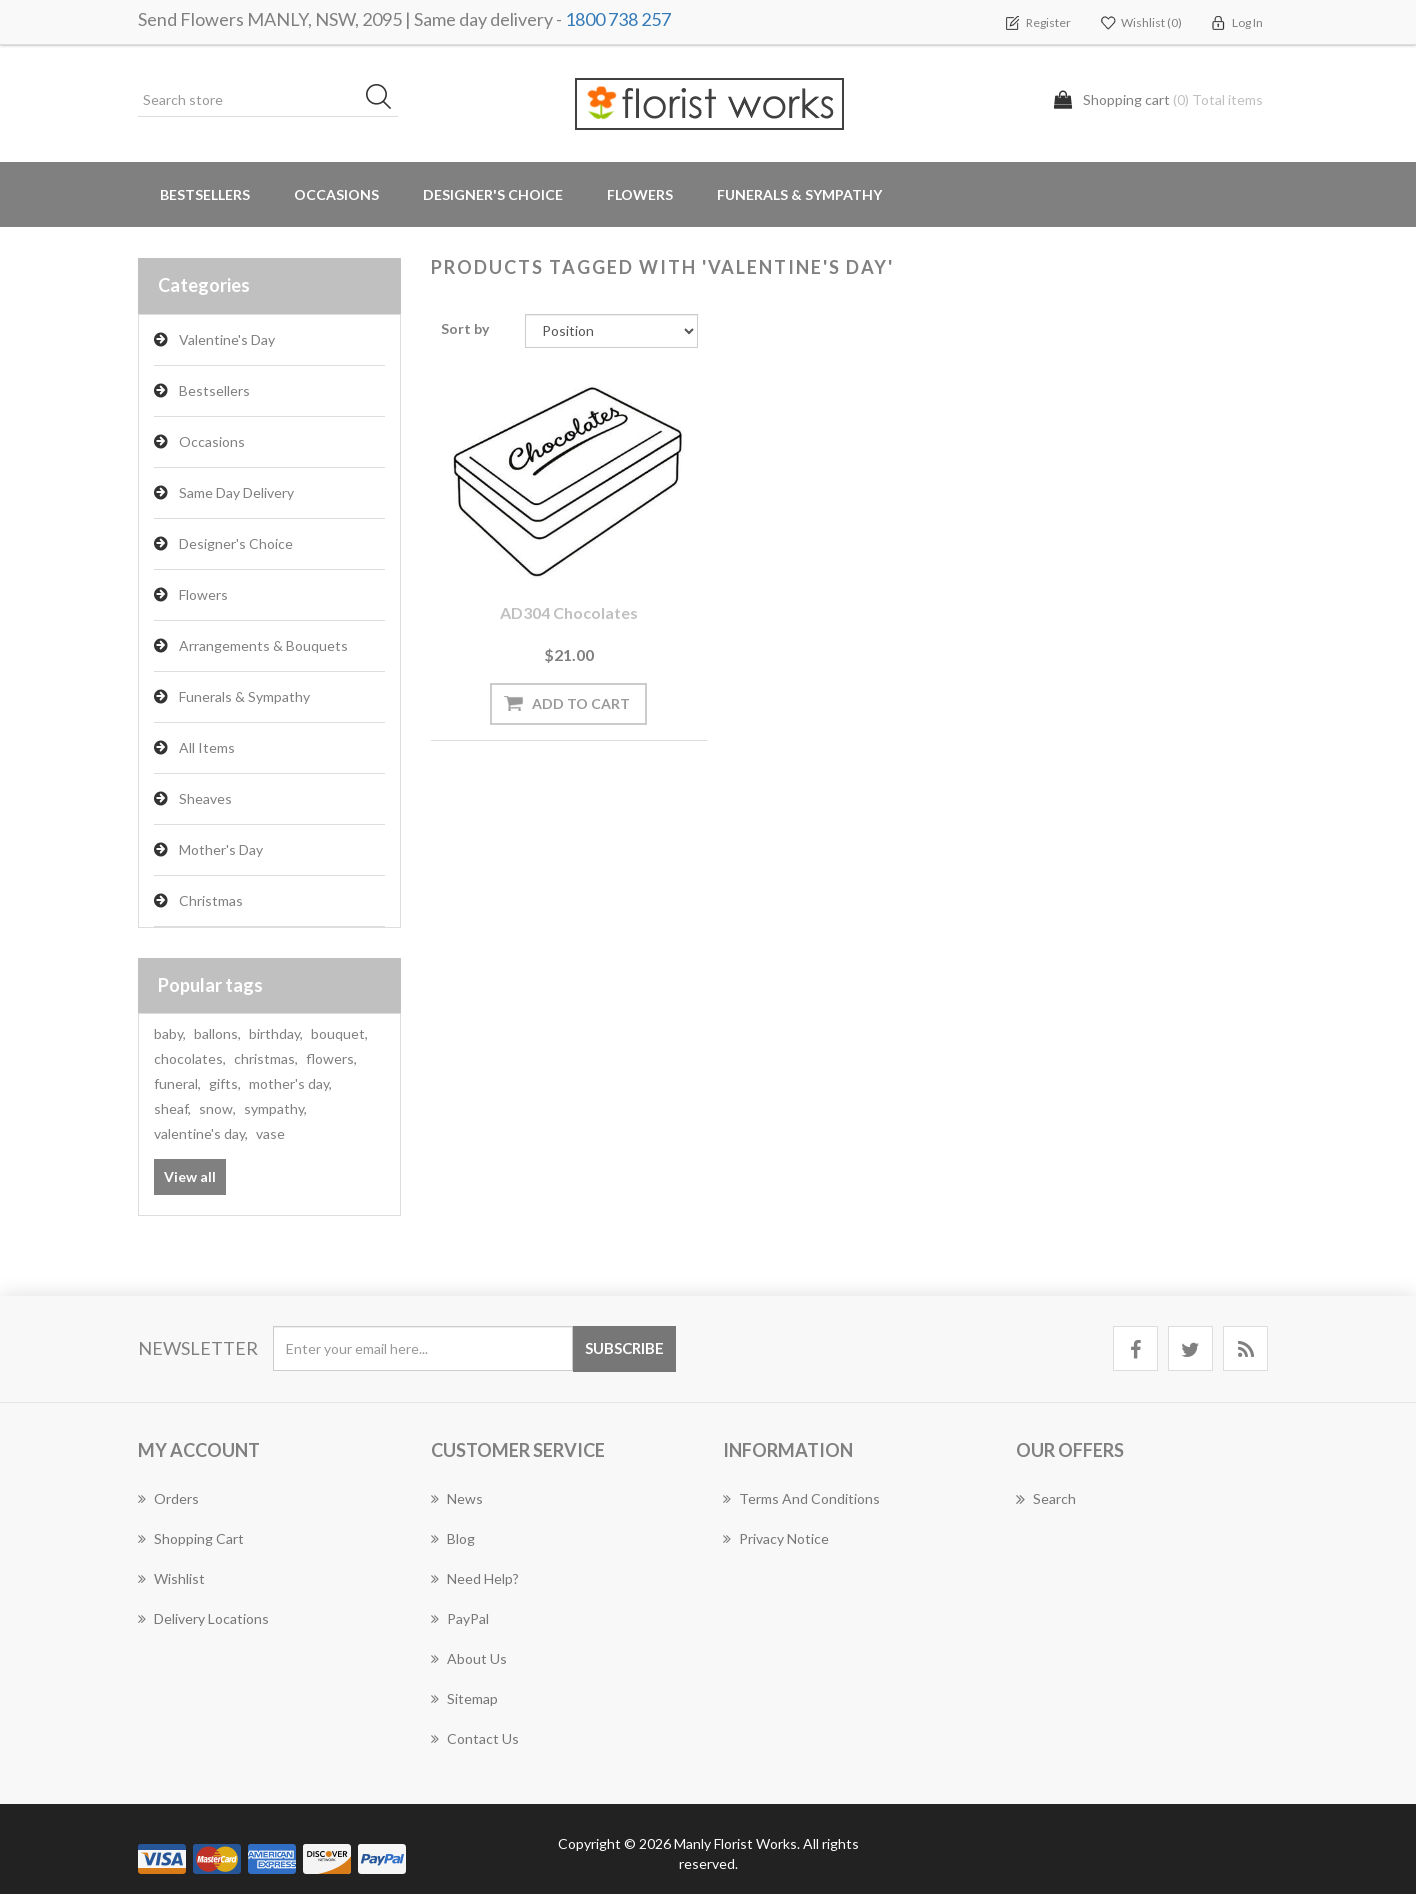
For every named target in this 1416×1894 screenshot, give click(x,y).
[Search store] (268, 100)
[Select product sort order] (611, 331)
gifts (225, 1083)
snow (217, 1108)
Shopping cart (191, 1538)
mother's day (290, 1083)
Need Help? (475, 1578)
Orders (168, 1498)
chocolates (190, 1058)
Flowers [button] (640, 194)
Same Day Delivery (236, 492)
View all (190, 1176)
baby (170, 1033)
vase (270, 1133)
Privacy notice (776, 1538)
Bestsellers (205, 194)
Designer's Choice (493, 194)
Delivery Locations (203, 1618)
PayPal (460, 1618)
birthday (276, 1033)
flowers (331, 1058)
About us (469, 1658)
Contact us (475, 1738)
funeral (177, 1083)
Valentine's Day (227, 339)
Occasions (212, 441)
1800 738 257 (618, 19)
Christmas (211, 900)
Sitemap (464, 1698)
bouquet (339, 1033)
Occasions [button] (336, 194)
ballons (217, 1033)
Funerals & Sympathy (799, 194)
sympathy (275, 1108)
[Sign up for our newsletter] (423, 1348)
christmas (266, 1058)
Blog (453, 1538)
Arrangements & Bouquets (263, 645)
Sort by (465, 328)
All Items (207, 747)
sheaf (172, 1108)
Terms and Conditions (801, 1498)
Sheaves (205, 798)
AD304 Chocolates (562, 601)
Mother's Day (221, 849)
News (457, 1498)
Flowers (203, 594)
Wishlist (171, 1578)
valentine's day (201, 1133)
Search (1046, 1499)
